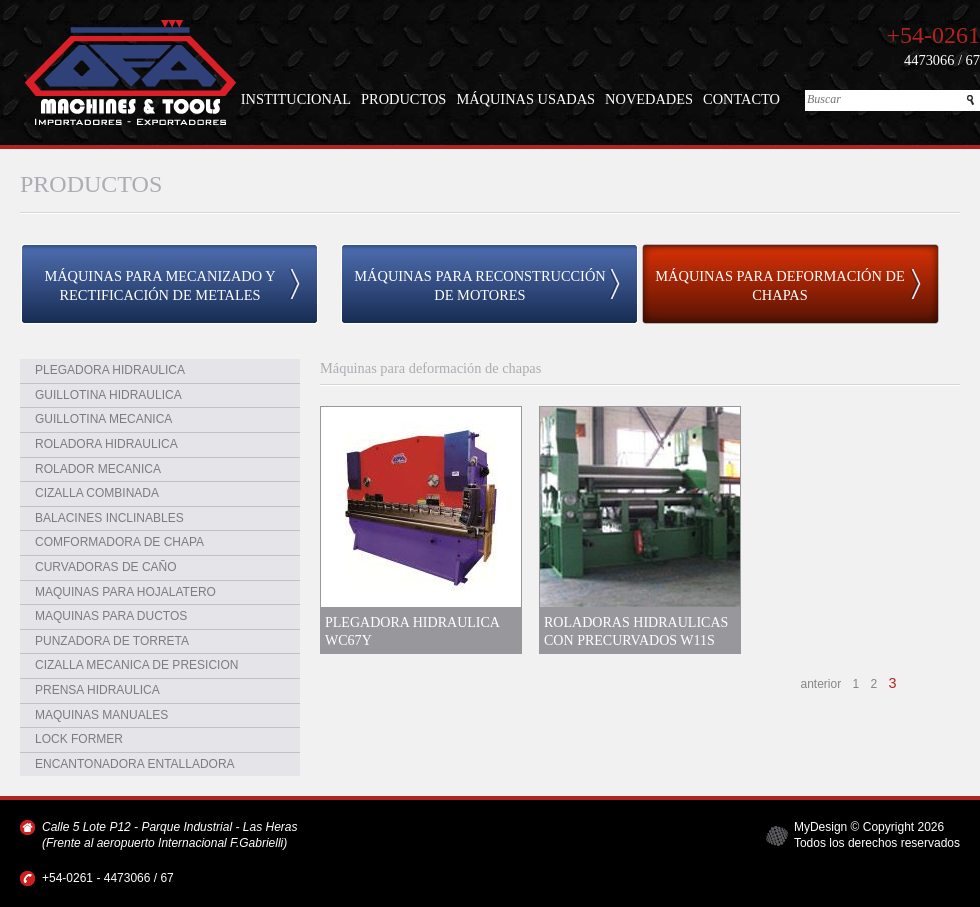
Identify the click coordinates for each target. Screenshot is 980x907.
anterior (821, 684)
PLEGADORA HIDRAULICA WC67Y (412, 631)
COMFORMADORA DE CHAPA (119, 542)
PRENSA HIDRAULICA (97, 690)
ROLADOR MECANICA (98, 469)
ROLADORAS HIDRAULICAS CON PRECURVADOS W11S (636, 631)
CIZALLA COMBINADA (97, 493)
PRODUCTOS (403, 99)
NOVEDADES (649, 99)
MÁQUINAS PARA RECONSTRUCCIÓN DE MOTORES (479, 285)
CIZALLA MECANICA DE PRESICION (136, 665)
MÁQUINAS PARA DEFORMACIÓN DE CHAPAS (779, 285)
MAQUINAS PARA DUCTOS (111, 616)
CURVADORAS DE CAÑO (106, 567)
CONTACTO (741, 99)
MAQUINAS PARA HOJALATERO (125, 592)
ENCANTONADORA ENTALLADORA (135, 764)
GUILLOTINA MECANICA (103, 419)
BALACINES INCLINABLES (109, 518)
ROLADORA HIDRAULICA (106, 444)
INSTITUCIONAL (296, 99)
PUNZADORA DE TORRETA (112, 641)
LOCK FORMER (79, 739)
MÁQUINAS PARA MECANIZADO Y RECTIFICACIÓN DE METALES (159, 285)
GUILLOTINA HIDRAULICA (108, 395)
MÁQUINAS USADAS (525, 99)
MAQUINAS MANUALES (101, 715)
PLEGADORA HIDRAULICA (110, 370)
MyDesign (820, 827)
